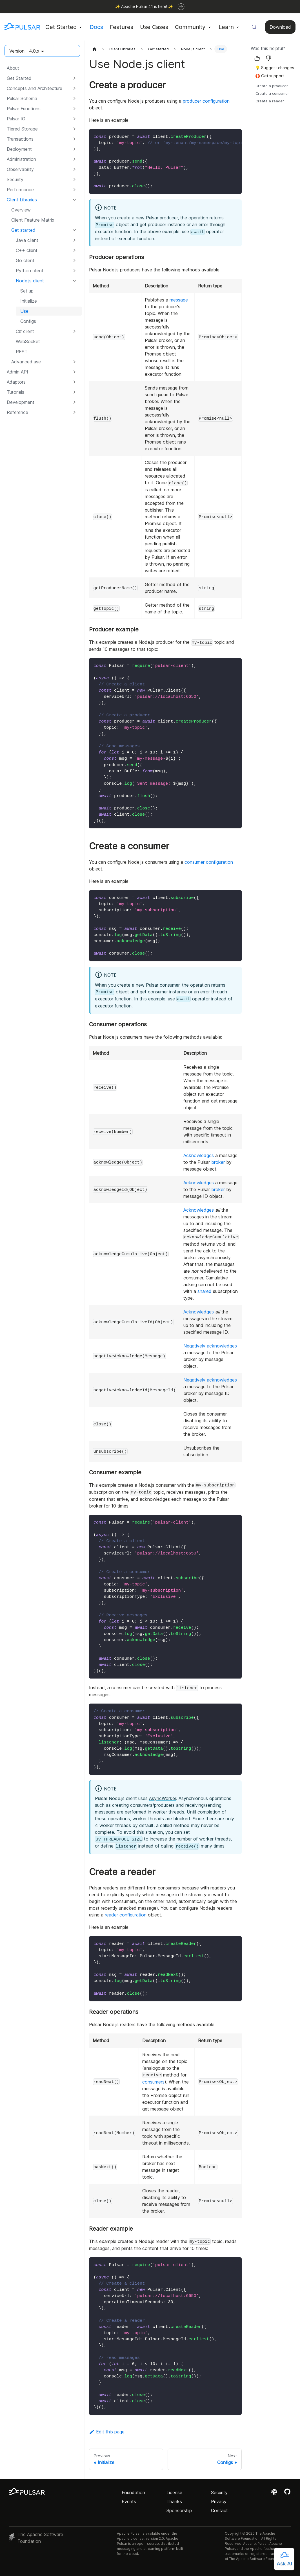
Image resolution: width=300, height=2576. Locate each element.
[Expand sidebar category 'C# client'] (74, 331)
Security (219, 2492)
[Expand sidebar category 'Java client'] (74, 240)
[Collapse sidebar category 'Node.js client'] (74, 280)
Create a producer (271, 86)
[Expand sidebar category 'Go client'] (74, 260)
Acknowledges (198, 1155)
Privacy (218, 2501)
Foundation (133, 2492)
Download (280, 27)
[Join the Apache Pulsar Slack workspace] (275, 2493)
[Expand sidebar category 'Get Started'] (74, 78)
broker (218, 1162)
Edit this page (107, 2432)
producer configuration (206, 101)
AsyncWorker (162, 1798)
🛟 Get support (269, 75)
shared (204, 1291)
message (179, 300)
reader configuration (125, 1915)
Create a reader (269, 101)
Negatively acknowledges (210, 1346)
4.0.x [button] (34, 51)
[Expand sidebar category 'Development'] (74, 402)
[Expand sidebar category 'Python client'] (74, 270)
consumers (153, 2082)
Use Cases (154, 27)
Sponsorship (179, 2510)
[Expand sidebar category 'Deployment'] (74, 149)
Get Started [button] (61, 27)
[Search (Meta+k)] (254, 27)
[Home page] (94, 49)
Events (129, 2501)
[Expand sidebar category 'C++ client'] (74, 250)
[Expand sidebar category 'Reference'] (74, 412)
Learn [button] (226, 27)
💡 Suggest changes (274, 67)
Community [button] (190, 27)
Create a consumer (272, 93)
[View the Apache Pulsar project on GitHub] (287, 2493)
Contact (219, 2510)
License (174, 2492)
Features (121, 27)
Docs (96, 27)
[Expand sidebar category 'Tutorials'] (74, 392)
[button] (42, 88)
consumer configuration (209, 862)
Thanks (174, 2501)
